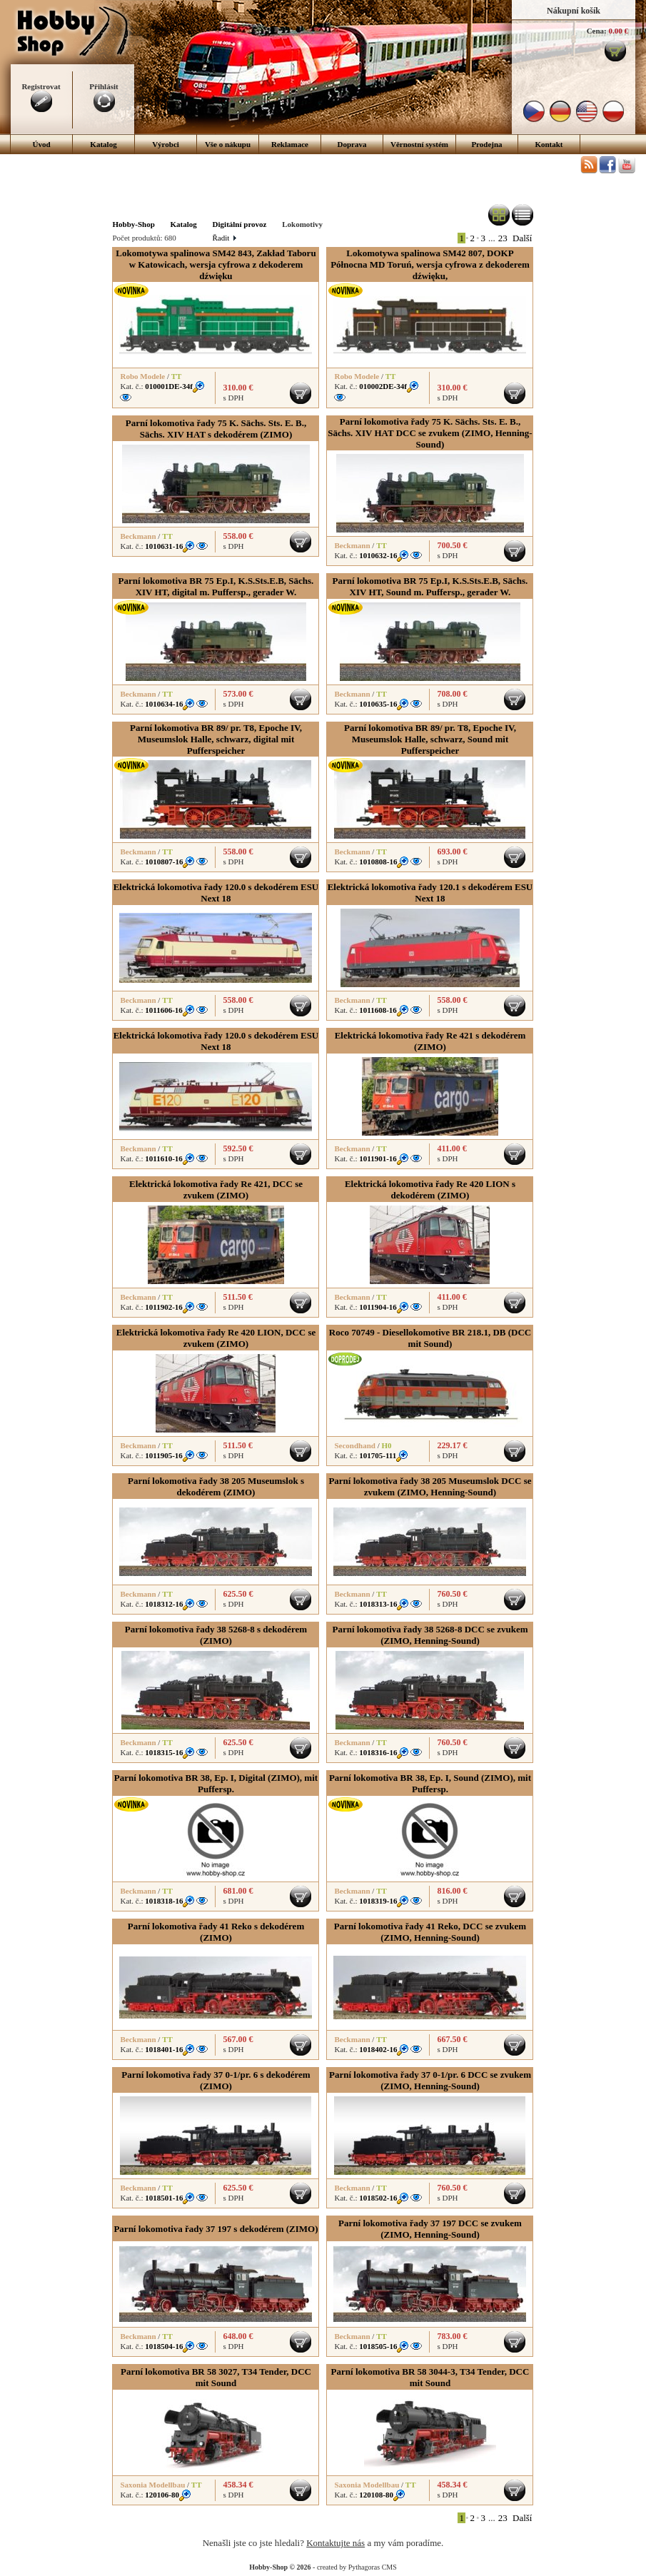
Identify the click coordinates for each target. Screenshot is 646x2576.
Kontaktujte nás (335, 2542)
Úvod (41, 144)
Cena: (597, 30)
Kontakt (548, 144)
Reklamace (289, 144)
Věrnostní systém (419, 144)
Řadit (223, 237)
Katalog (103, 144)
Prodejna (486, 144)
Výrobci (165, 144)
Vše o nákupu (228, 144)
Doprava (352, 144)
